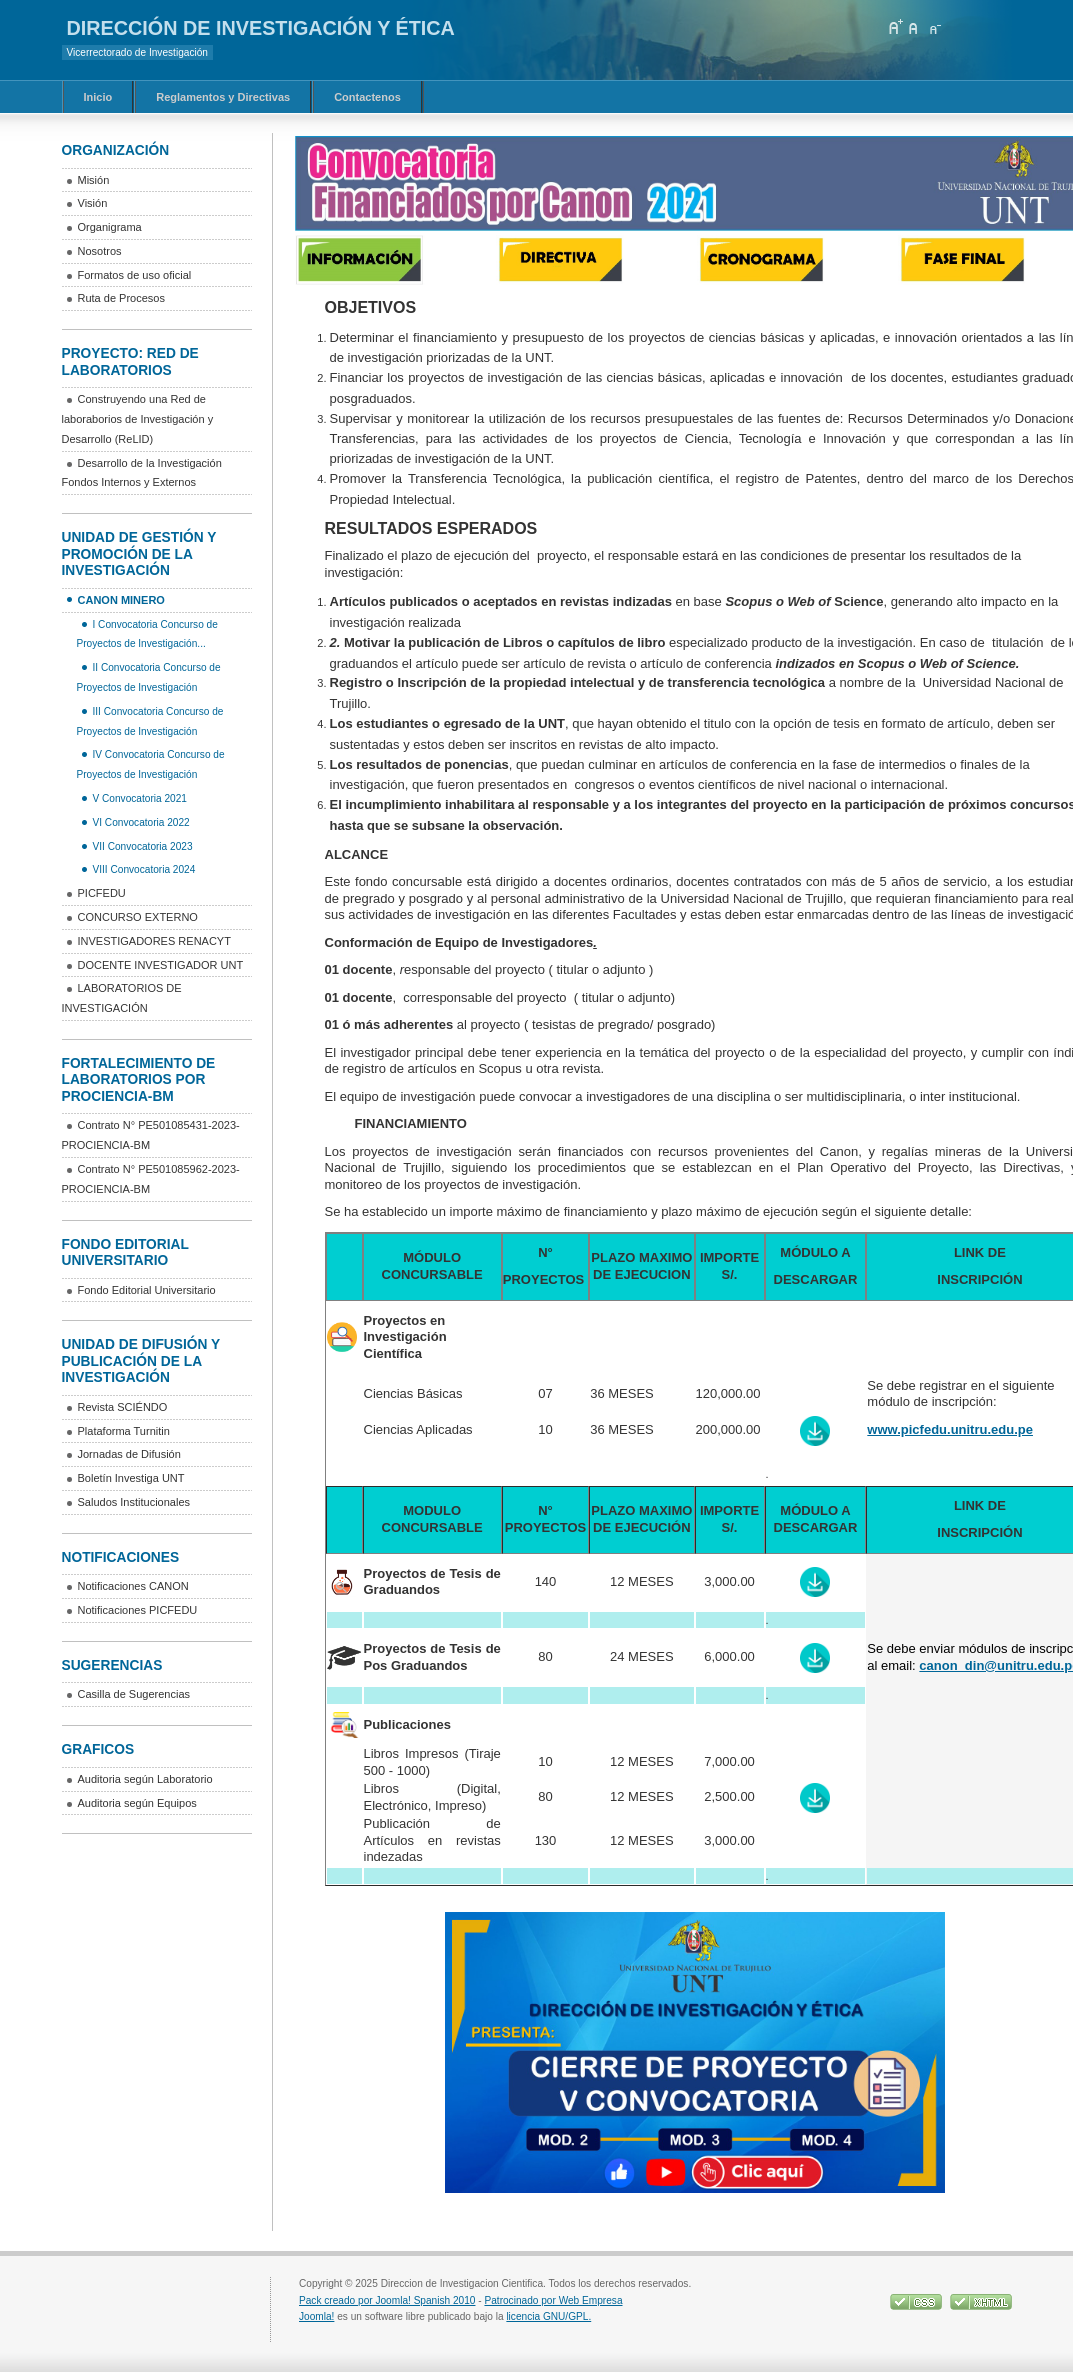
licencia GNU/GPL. (548, 2316)
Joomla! (316, 2316)
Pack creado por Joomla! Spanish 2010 (387, 2300)
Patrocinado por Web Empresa (553, 2300)
